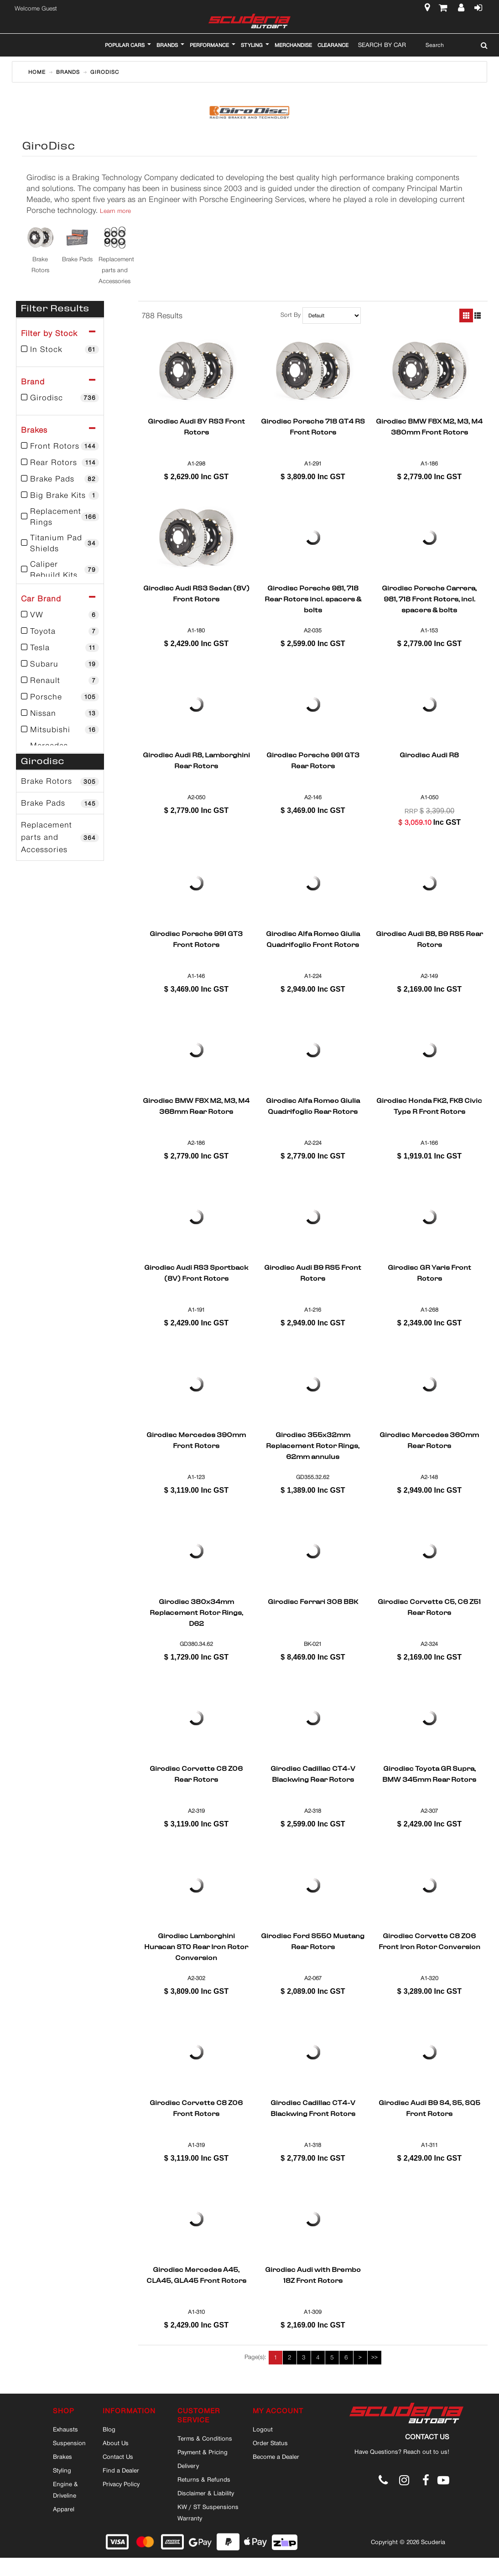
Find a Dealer (121, 2470)
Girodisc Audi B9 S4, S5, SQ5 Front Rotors (429, 2109)
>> (374, 2357)
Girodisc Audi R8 (429, 756)
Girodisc (60, 397)
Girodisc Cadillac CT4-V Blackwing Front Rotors (312, 2109)
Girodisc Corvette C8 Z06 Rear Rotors (196, 1775)
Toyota (60, 631)
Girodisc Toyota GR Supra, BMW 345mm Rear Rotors (429, 1775)
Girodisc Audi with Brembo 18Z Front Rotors (313, 2276)
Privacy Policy (121, 2484)
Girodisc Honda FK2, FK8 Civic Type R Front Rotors (429, 1107)
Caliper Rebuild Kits (60, 569)
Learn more (115, 210)
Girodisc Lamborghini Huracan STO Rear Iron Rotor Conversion (196, 1947)
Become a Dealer (276, 2456)
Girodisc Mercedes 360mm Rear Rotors (429, 1441)
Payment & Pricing (202, 2452)
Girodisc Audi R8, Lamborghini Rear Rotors (196, 761)
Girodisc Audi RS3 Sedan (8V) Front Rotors (196, 594)
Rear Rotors (60, 462)
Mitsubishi (60, 729)
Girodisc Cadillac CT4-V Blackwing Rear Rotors (312, 1775)
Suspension (69, 2443)
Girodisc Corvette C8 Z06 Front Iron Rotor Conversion (429, 1942)
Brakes (62, 2456)
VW (60, 615)
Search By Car (382, 44)
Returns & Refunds (203, 2479)
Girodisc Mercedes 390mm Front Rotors (196, 1441)
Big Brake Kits (60, 495)
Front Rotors (60, 446)
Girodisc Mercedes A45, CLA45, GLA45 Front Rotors (196, 2276)
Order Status (270, 2443)
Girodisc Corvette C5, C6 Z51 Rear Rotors (429, 1608)
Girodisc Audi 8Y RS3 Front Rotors (196, 427)
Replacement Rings (60, 517)
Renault (60, 680)
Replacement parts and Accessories (60, 837)
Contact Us (118, 2456)
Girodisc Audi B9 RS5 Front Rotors (312, 1273)
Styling (62, 2470)
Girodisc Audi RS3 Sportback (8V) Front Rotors (196, 1273)
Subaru (60, 664)
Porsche (60, 697)
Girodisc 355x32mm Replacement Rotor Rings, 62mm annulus (312, 1446)
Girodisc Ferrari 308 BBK (313, 1603)
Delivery (188, 2465)
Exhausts (65, 2429)
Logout (263, 2429)
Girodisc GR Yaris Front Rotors (429, 1273)
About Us (116, 2443)
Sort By (291, 314)
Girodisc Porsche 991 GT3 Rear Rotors (312, 761)
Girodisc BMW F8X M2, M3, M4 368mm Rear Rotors (196, 1107)
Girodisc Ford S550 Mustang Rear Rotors (312, 1942)
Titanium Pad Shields (60, 543)
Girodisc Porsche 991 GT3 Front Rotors (196, 940)
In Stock (60, 349)
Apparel (63, 2509)
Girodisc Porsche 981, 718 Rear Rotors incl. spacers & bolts (313, 599)
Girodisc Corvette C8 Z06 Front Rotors (196, 2109)
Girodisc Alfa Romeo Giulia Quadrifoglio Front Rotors (313, 940)
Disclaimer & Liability (205, 2493)
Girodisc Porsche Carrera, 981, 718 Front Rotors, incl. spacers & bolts (429, 599)
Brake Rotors (60, 781)
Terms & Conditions (204, 2438)
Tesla (60, 647)
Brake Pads (60, 479)
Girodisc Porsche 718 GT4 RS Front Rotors (313, 427)
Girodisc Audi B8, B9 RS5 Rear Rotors (429, 940)
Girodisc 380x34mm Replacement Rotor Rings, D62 (196, 1613)
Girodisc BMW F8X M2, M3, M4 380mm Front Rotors (429, 427)
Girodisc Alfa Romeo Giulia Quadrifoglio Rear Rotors (313, 1107)
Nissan (60, 713)
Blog (109, 2429)
